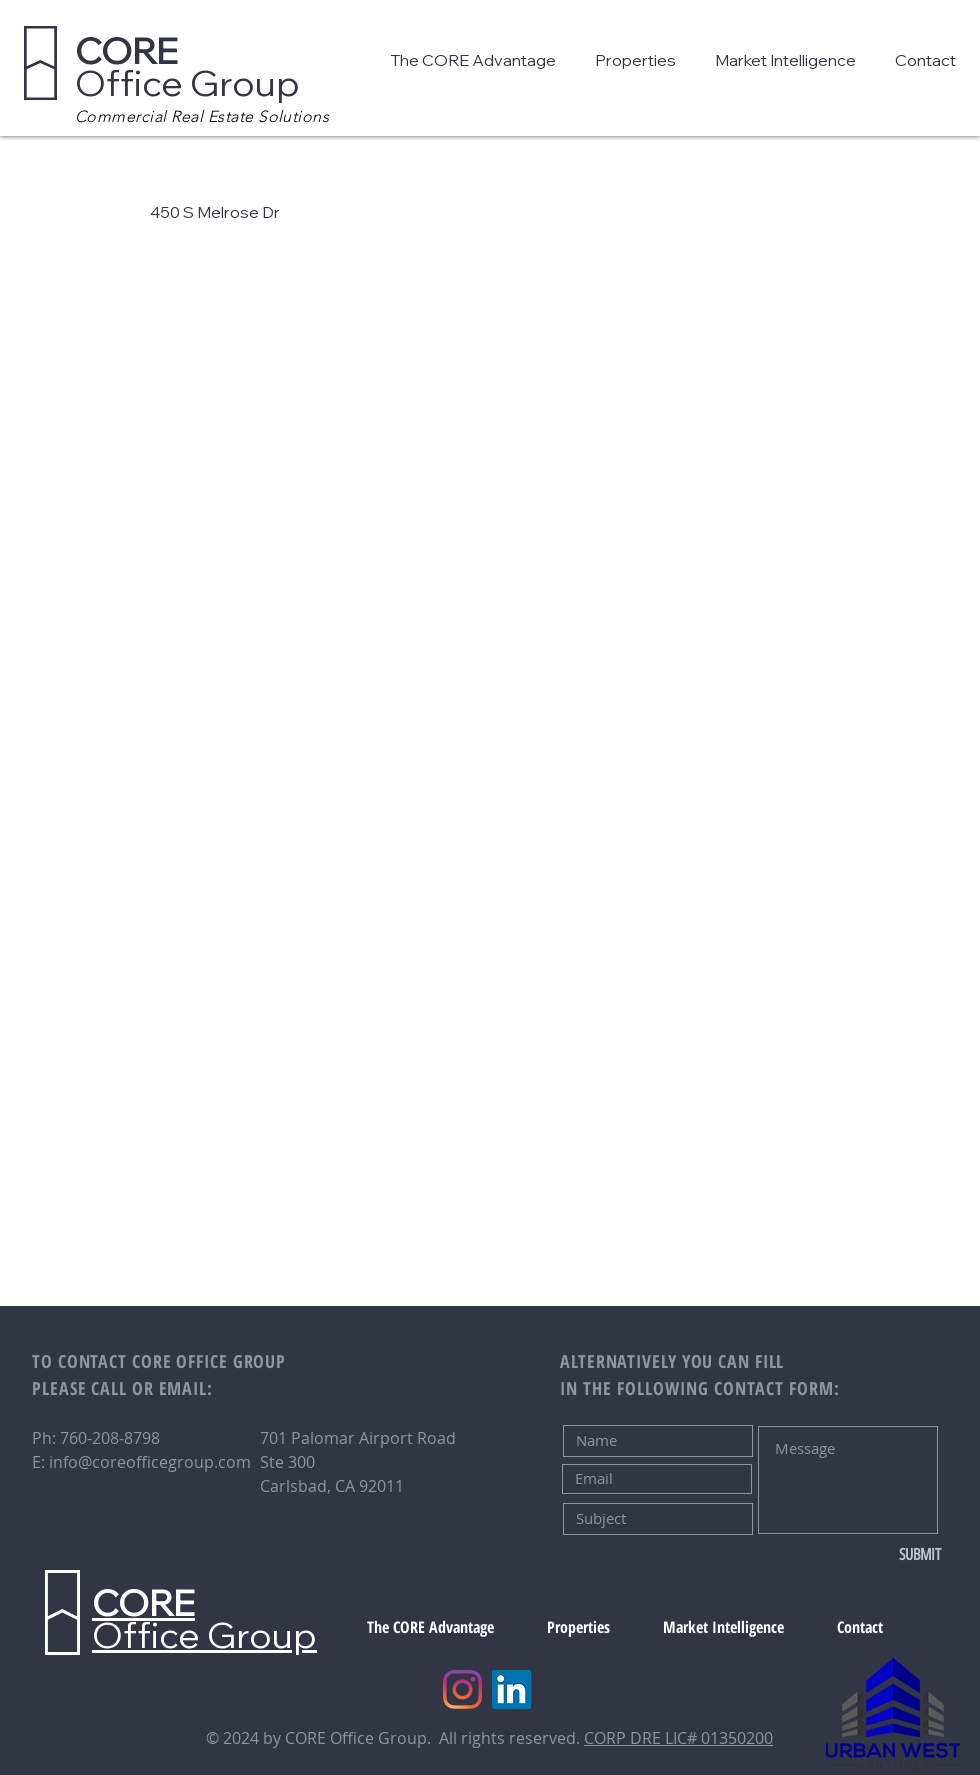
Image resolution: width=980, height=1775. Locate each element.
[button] (477, 60)
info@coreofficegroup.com (150, 1462)
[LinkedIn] (511, 1689)
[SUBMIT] (874, 1555)
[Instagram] (462, 1689)
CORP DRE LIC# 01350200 (678, 1738)
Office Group (187, 66)
